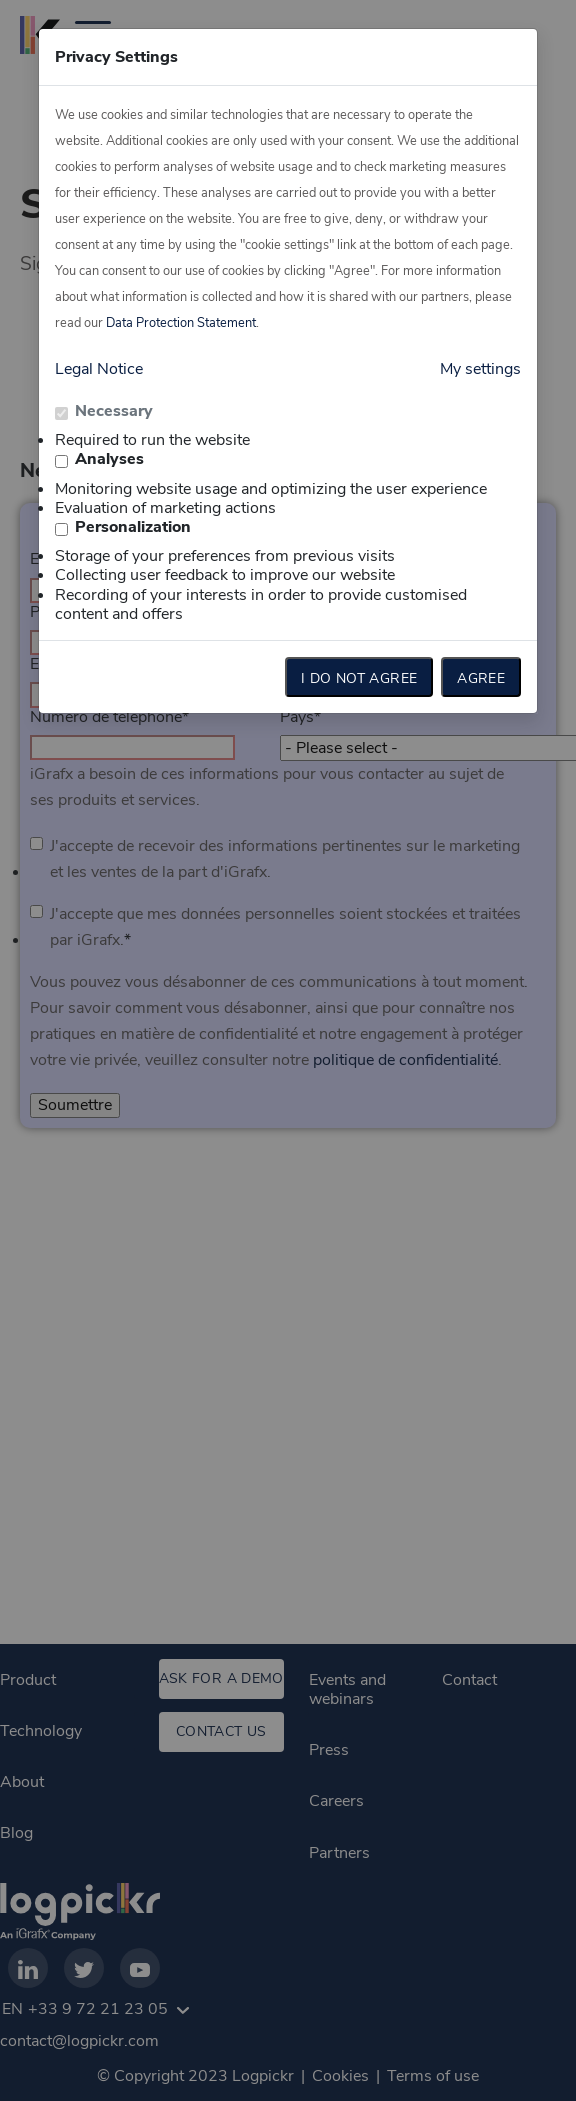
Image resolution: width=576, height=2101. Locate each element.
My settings (480, 369)
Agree (481, 678)
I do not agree (359, 678)
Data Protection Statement (181, 323)
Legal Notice (99, 369)
